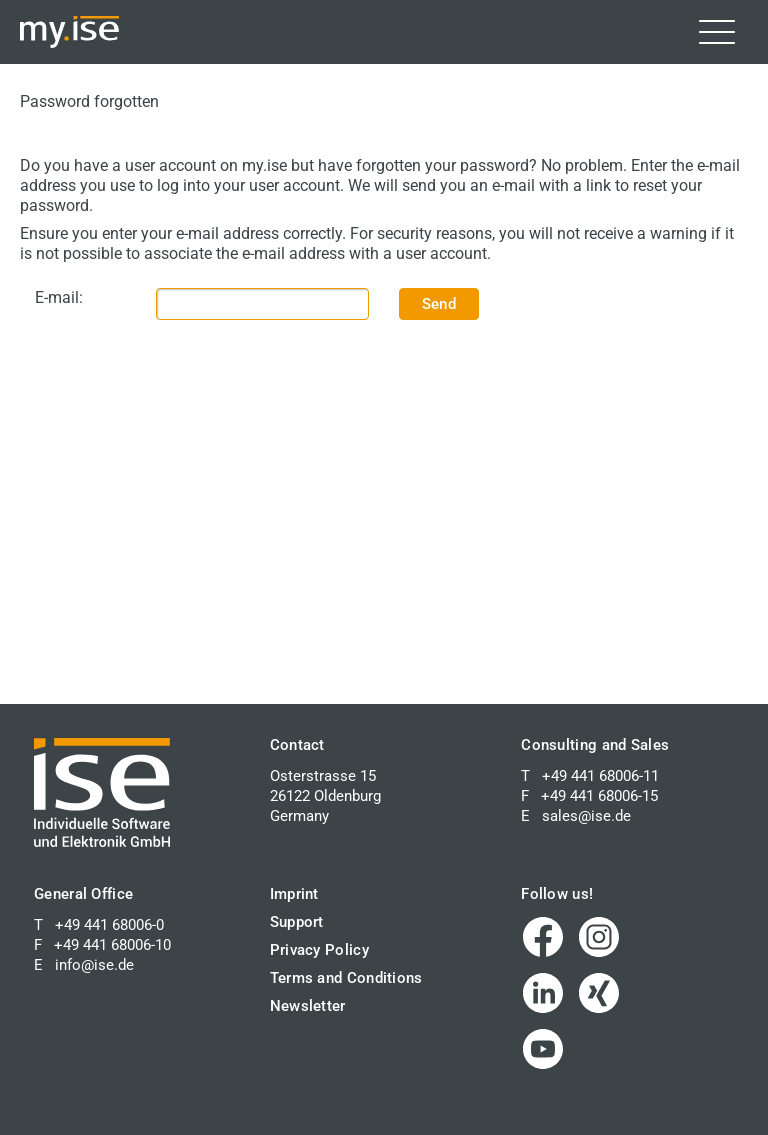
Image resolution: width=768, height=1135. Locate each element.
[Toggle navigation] (717, 32)
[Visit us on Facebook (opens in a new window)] (543, 937)
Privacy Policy (319, 950)
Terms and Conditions (346, 978)
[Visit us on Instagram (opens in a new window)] (599, 937)
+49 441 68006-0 (109, 925)
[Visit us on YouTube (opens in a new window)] (543, 1049)
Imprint (294, 894)
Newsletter (308, 1006)
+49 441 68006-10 (112, 945)
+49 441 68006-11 (600, 776)
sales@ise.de (586, 816)
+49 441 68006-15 (599, 796)
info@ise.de (94, 965)
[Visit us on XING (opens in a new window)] (599, 993)
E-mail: (59, 297)
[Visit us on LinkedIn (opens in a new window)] (543, 993)
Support (297, 922)
